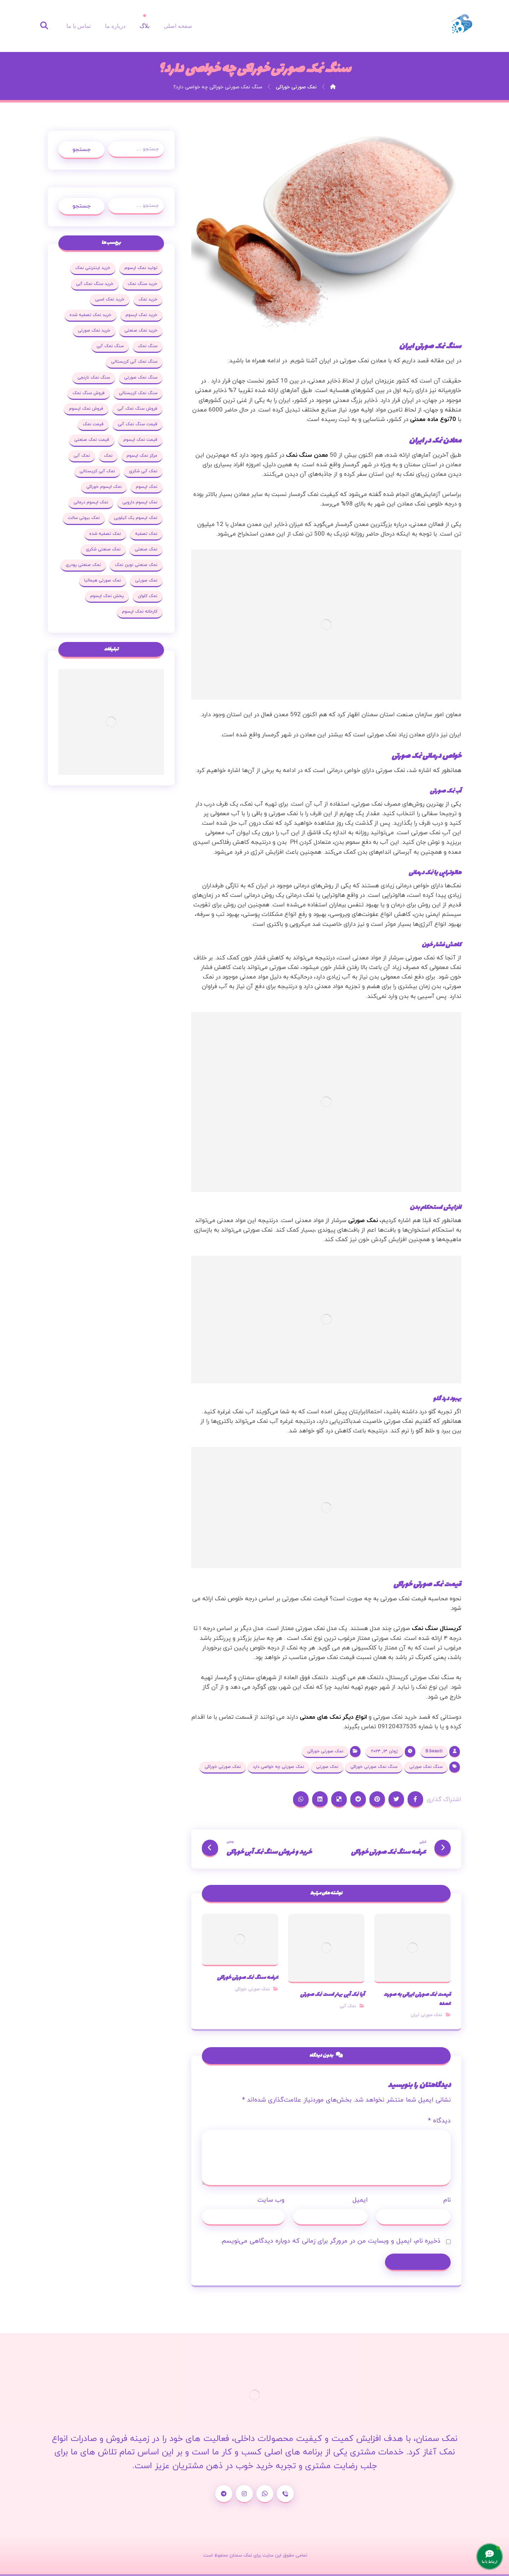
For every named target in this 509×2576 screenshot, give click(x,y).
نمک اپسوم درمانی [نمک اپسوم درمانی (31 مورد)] (91, 502)
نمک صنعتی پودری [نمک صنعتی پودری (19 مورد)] (83, 565)
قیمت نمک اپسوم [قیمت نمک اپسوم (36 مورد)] (140, 440)
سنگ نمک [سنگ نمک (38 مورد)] (147, 346)
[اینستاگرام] (244, 2494)
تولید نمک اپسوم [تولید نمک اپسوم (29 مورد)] (140, 268)
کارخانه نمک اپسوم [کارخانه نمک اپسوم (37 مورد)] (139, 611)
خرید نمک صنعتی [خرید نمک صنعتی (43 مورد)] (140, 330)
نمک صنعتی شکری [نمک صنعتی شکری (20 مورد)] (103, 549)
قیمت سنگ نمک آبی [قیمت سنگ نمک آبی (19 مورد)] (137, 424)
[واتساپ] (264, 2494)
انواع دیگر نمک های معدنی (333, 1717)
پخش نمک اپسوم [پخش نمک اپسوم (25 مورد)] (107, 596)
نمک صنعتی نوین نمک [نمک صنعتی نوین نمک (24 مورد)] (136, 565)
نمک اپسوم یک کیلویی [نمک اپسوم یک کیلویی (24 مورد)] (135, 518)
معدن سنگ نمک (308, 455)
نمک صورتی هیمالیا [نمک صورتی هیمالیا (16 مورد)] (102, 580)
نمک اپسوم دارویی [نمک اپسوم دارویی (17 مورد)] (139, 502)
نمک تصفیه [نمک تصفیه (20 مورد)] (146, 534)
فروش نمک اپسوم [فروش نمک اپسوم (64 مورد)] (86, 408)
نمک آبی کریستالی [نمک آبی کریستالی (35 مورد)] (97, 471)
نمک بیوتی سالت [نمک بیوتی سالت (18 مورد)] (84, 518)
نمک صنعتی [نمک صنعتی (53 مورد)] (146, 549)
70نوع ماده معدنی (433, 419)
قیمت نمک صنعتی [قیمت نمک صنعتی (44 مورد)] (91, 440)
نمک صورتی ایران (426, 2015)
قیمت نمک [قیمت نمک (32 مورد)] (93, 424)
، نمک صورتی (364, 1220)
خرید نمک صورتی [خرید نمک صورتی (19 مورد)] (94, 330)
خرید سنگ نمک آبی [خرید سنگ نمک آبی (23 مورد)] (94, 284)
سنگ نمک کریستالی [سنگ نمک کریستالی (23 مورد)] (138, 393)
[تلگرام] (223, 2494)
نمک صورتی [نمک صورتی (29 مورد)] (146, 580)
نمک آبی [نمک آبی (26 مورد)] (82, 455)
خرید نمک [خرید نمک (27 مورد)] (148, 299)
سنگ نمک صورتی (426, 1767)
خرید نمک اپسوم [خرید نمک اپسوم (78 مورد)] (141, 315)
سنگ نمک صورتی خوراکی (373, 1767)
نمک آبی (348, 2006)
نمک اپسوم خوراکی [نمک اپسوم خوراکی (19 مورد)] (104, 487)
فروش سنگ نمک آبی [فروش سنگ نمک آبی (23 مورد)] (137, 408)
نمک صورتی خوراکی (325, 1751)
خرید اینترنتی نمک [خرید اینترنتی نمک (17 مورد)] (92, 268)
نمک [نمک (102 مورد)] (108, 455)
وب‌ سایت (271, 2200)
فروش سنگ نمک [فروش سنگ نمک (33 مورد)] (88, 393)
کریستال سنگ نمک (436, 1628)
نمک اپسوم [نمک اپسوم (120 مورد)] (146, 487)
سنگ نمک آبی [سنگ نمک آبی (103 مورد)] (110, 346)
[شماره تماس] (285, 2494)
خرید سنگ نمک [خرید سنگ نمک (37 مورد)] (142, 284)
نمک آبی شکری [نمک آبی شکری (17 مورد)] (143, 471)
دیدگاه (439, 2120)
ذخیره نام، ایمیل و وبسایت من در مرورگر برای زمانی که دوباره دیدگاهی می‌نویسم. (330, 2241)
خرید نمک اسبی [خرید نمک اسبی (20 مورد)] (109, 299)
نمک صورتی (327, 1767)
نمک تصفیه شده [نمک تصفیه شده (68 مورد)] (105, 534)
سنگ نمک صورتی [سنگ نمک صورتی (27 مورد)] (140, 377)
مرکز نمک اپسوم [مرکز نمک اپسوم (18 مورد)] (142, 455)
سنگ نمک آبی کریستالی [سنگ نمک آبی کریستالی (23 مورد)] (134, 361)
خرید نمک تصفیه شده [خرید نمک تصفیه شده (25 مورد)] (90, 315)
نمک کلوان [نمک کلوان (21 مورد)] (147, 596)
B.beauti (434, 1751)
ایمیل (360, 2200)
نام (447, 2200)
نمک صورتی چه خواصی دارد (278, 1767)
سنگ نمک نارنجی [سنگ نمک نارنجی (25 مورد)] (93, 377)
